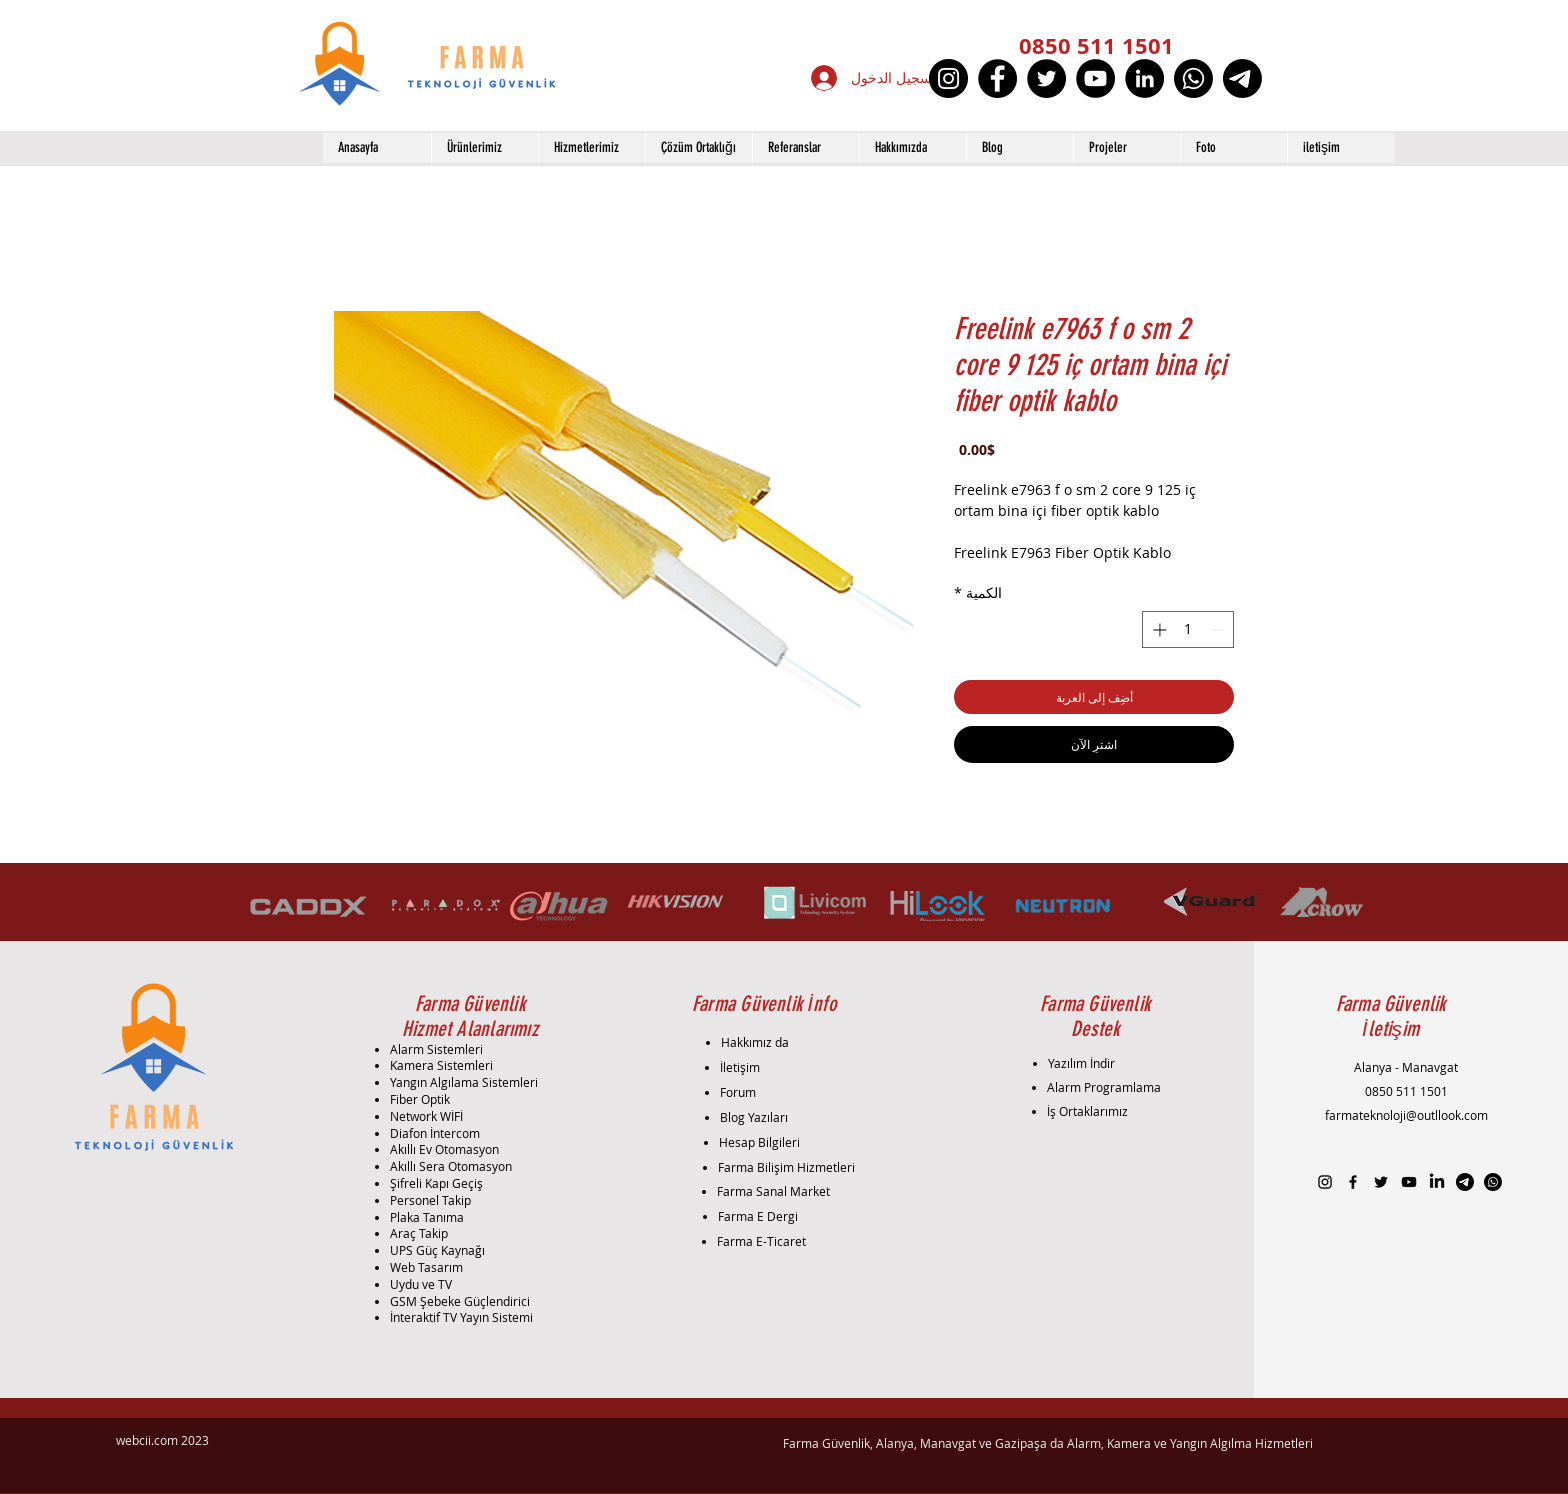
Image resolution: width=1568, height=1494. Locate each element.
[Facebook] (997, 78)
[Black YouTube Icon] (1409, 1182)
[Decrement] (1218, 629)
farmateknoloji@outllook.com (1406, 1115)
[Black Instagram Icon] (1325, 1182)
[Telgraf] (1242, 78)
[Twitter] (1046, 78)
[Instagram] (948, 78)
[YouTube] (1095, 78)
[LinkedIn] (1144, 78)
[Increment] (1157, 629)
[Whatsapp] (1193, 78)
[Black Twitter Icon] (1381, 1182)
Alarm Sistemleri (436, 1049)
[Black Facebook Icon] (1353, 1182)
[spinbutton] (1188, 629)
